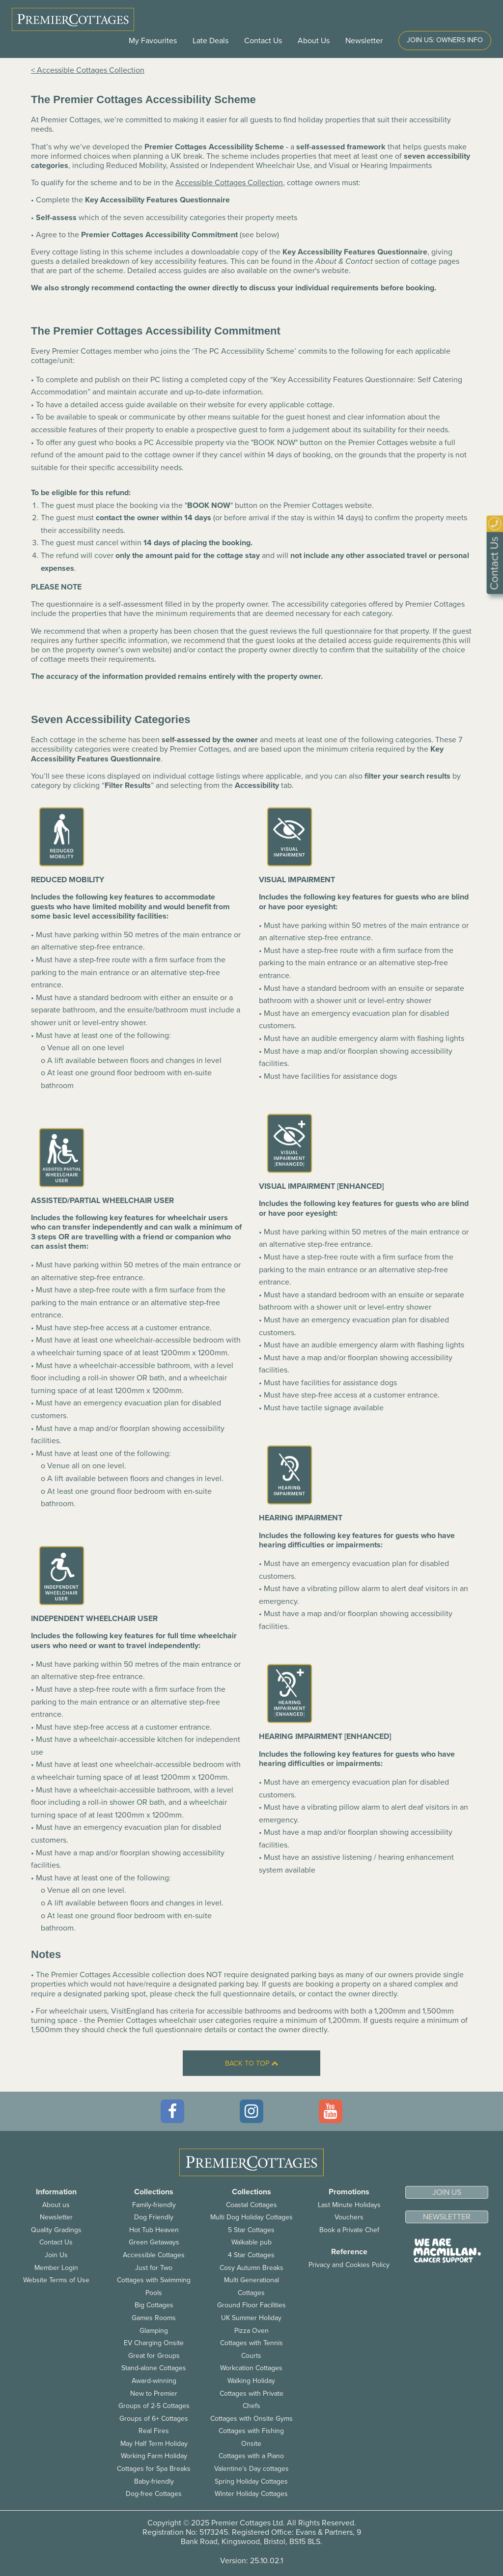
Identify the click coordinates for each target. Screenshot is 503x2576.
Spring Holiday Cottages (251, 2481)
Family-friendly (154, 2205)
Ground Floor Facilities (251, 2305)
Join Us (56, 2255)
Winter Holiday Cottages (251, 2494)
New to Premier (153, 2393)
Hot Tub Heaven (154, 2230)
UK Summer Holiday (251, 2318)
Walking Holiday (251, 2381)
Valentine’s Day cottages (251, 2468)
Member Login (56, 2268)
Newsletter (56, 2217)
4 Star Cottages (251, 2255)
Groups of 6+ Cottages (153, 2418)
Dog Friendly (153, 2217)
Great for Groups (154, 2356)
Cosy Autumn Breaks (251, 2268)
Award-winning (154, 2381)
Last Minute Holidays (349, 2205)
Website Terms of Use (56, 2280)
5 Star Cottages (251, 2230)
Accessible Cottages (154, 2255)
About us (56, 2205)
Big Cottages (154, 2305)
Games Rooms (154, 2318)
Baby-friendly (154, 2481)
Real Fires (154, 2431)
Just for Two (153, 2268)
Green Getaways (154, 2242)
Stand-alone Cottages (153, 2368)
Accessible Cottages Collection (229, 183)
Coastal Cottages (251, 2205)
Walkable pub (251, 2242)
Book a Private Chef (349, 2230)
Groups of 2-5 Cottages (154, 2406)
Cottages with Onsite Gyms (251, 2418)
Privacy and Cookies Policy (349, 2265)
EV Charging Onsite (154, 2343)
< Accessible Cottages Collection (87, 70)
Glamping (154, 2330)
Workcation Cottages (251, 2368)
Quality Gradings (56, 2230)
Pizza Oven (251, 2330)
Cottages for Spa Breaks (154, 2468)
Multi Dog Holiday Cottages (251, 2217)
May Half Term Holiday (154, 2443)
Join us (446, 2192)
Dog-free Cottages (154, 2494)
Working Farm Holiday (154, 2456)
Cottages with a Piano (251, 2456)
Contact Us (263, 41)
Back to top (251, 2063)
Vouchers (349, 2217)
